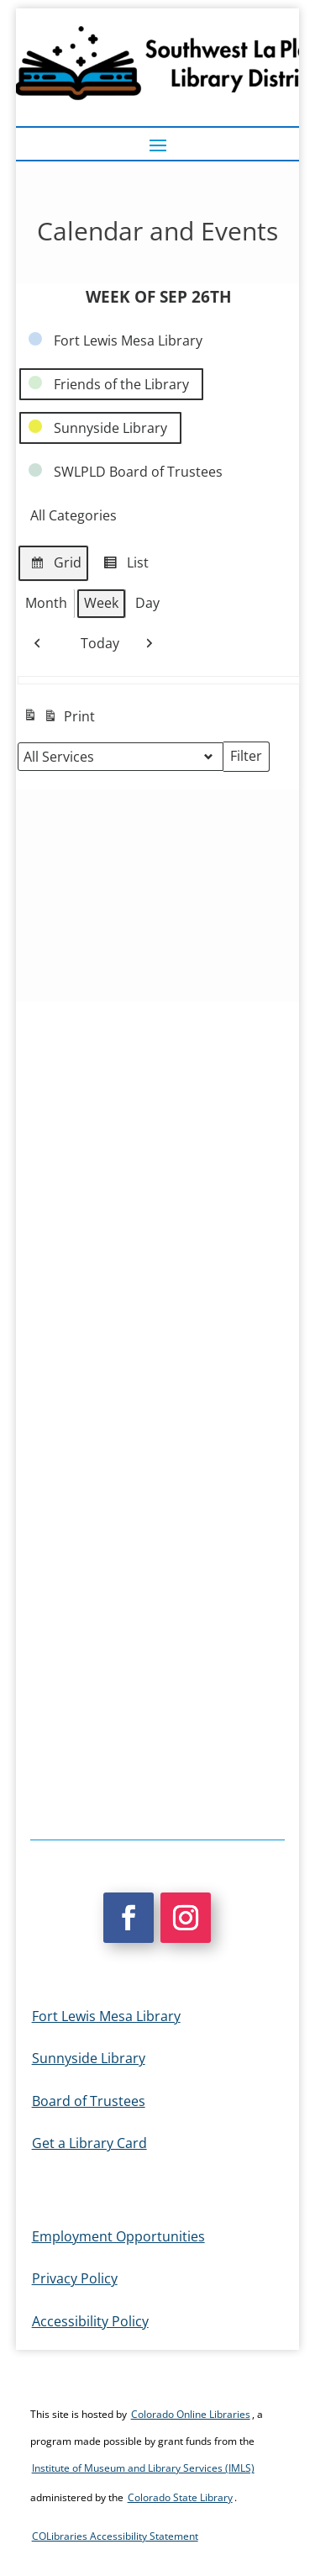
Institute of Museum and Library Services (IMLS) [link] (143, 2468)
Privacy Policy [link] (75, 2278)
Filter (249, 759)
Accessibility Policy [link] (90, 2321)
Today (93, 644)
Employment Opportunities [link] (118, 2236)
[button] (157, 144)
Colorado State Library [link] (180, 2497)
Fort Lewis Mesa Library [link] (106, 2016)
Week (101, 603)
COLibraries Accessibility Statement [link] (115, 2536)
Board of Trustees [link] (88, 2101)
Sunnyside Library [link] (88, 2058)
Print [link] (59, 718)
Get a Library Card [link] (89, 2143)
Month (46, 603)
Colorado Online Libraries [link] (190, 2414)
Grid (52, 565)
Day (147, 603)
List (123, 565)
